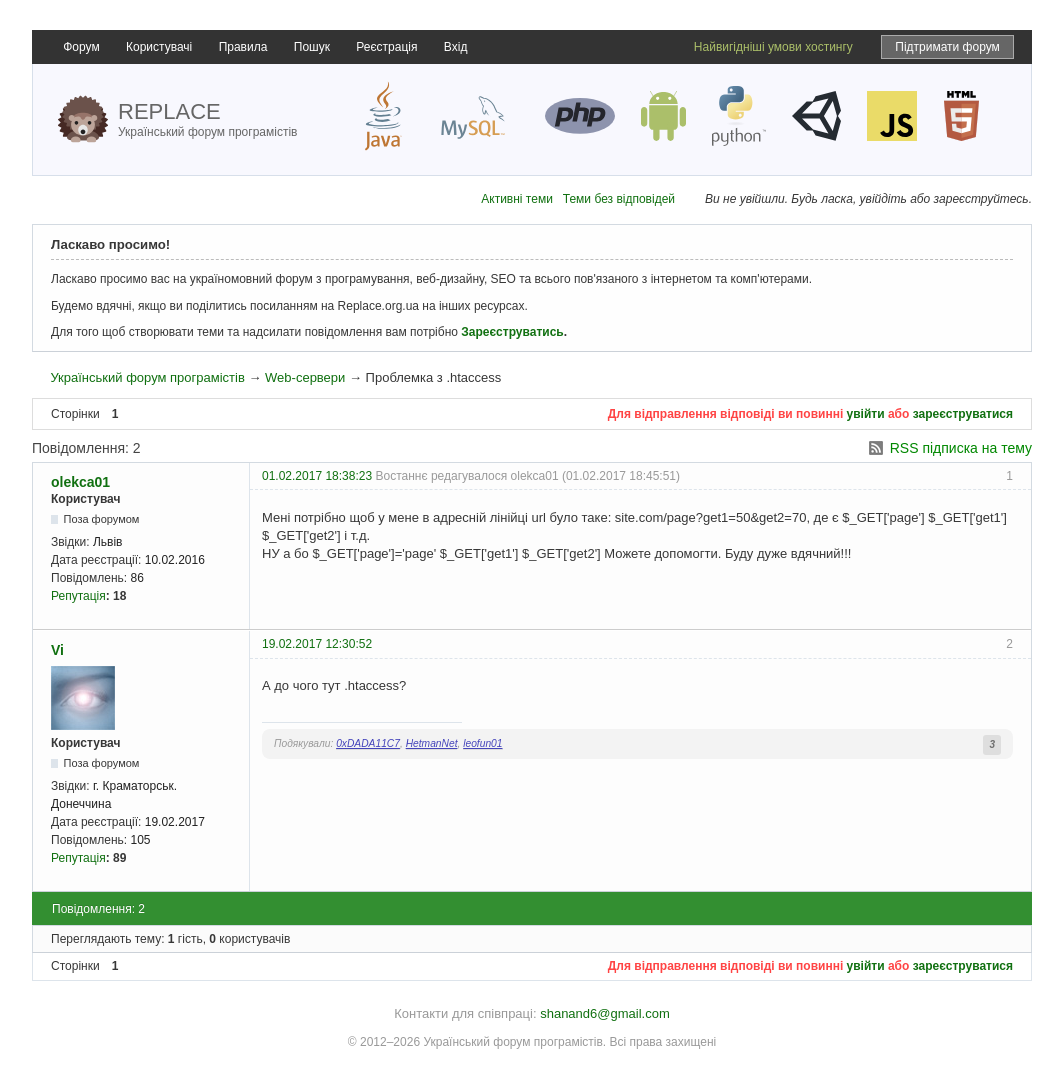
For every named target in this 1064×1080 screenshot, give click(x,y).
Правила (243, 47)
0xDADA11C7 (368, 743)
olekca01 (80, 482)
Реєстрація (386, 47)
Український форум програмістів (147, 377)
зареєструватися (963, 414)
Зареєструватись (512, 332)
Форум (81, 47)
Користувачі (159, 47)
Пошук (312, 47)
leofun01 (482, 743)
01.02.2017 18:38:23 (317, 476)
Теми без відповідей (619, 199)
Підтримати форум (947, 47)
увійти (866, 414)
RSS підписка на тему (961, 448)
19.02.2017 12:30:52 (317, 644)
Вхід (456, 47)
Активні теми (517, 199)
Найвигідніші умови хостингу (773, 47)
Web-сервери (305, 377)
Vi (57, 650)
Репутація (78, 596)
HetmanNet (432, 743)
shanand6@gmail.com (605, 1013)
